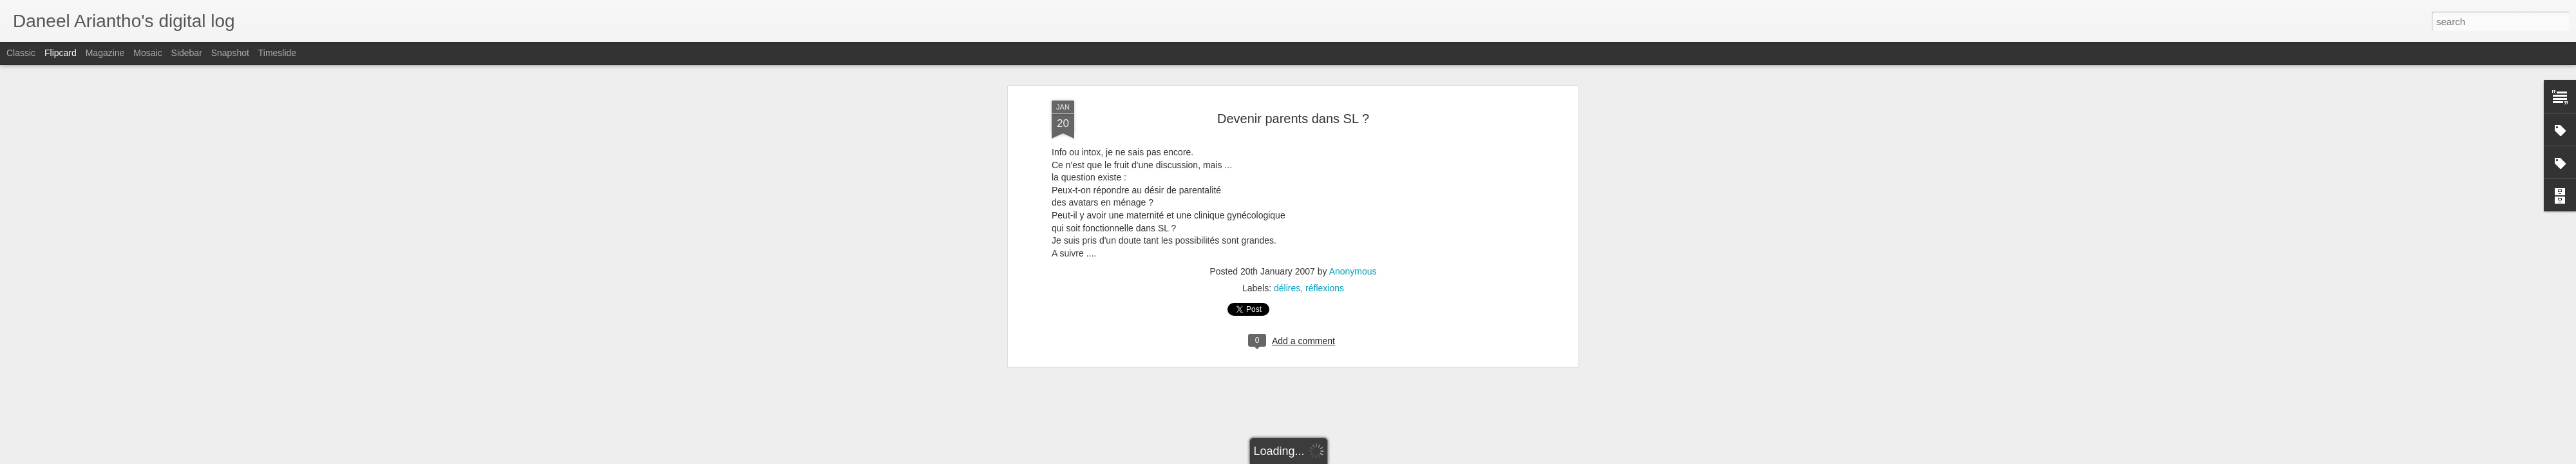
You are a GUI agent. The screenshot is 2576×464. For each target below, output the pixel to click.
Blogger (1369, 457)
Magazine (105, 53)
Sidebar (186, 53)
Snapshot (230, 53)
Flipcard (60, 53)
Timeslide (277, 53)
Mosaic (147, 53)
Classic (20, 53)
